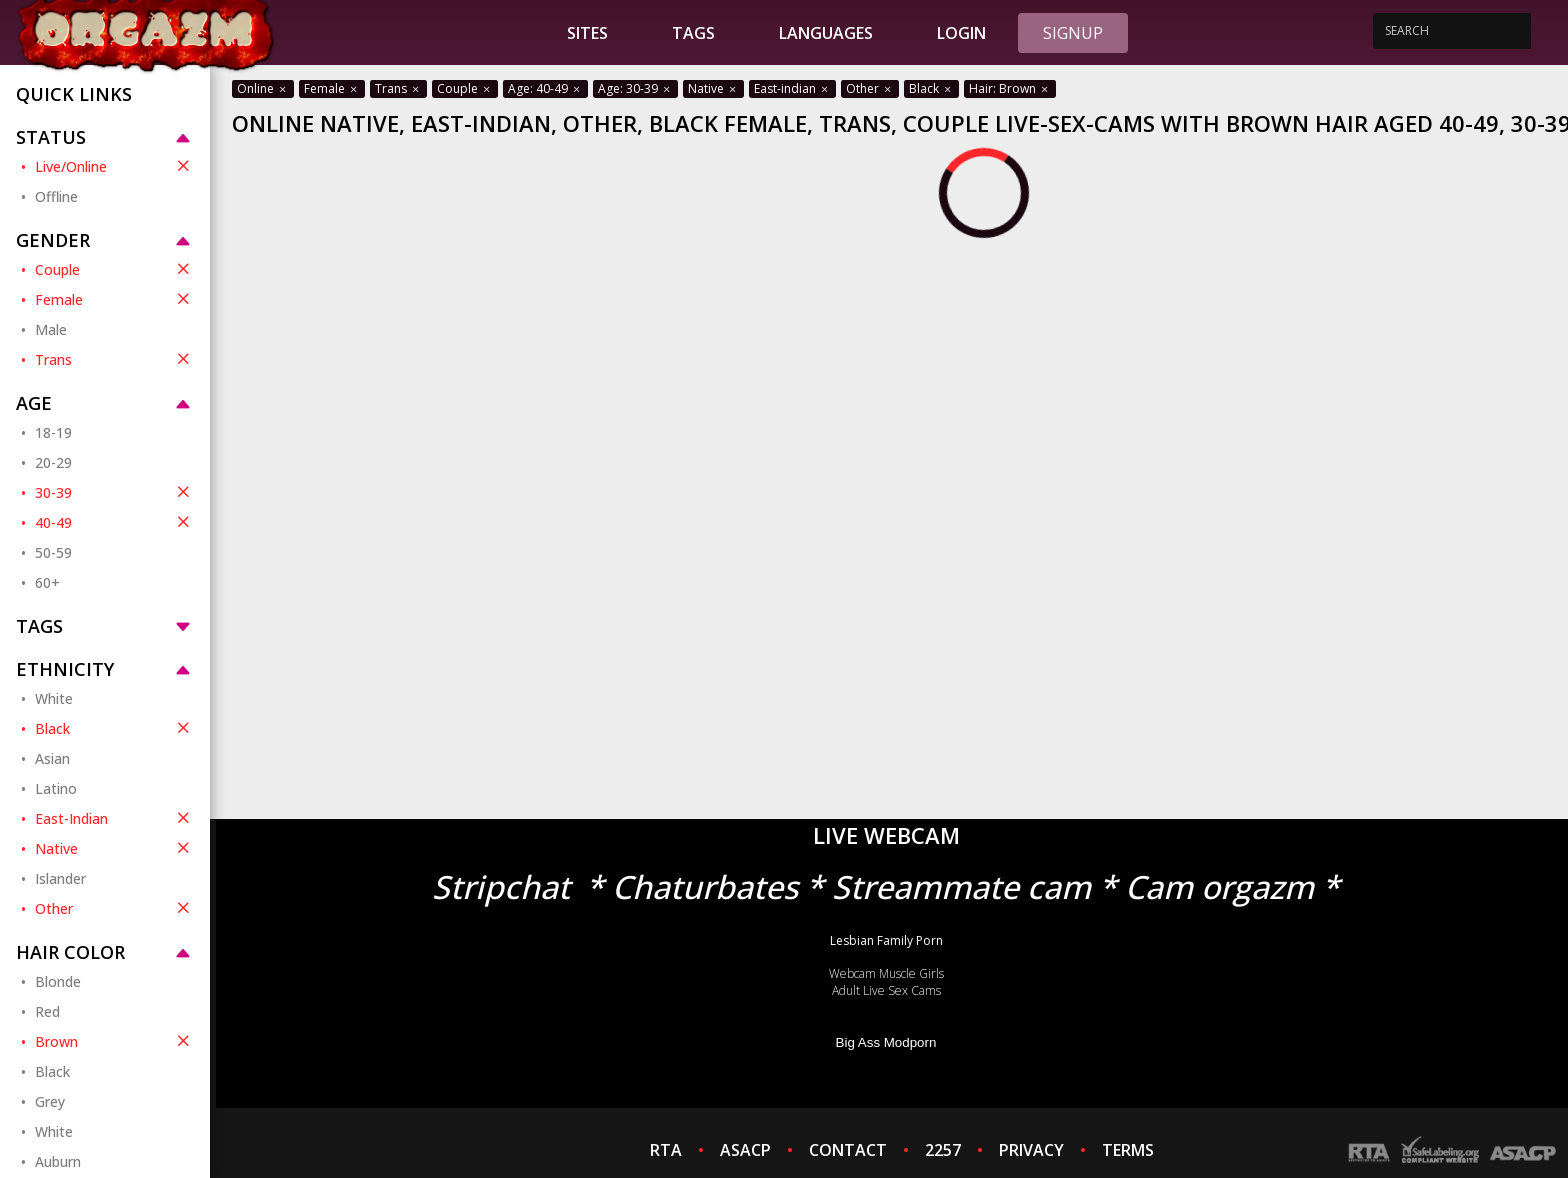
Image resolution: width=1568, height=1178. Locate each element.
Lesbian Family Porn (886, 940)
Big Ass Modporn (886, 1042)
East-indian (792, 88)
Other (114, 908)
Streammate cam (961, 886)
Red (47, 1011)
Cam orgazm (1219, 886)
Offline (56, 196)
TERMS (1128, 1150)
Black (114, 728)
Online (263, 88)
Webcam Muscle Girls (886, 973)
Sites (587, 33)
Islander (60, 878)
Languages (826, 33)
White (54, 698)
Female (114, 299)
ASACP (745, 1150)
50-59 (53, 552)
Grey (50, 1101)
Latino (56, 788)
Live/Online (114, 166)
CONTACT (848, 1150)
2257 (943, 1150)
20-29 (53, 462)
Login (961, 33)
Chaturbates (705, 886)
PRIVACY (1031, 1150)
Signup (1073, 33)
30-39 (114, 492)
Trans (114, 359)
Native (114, 848)
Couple (114, 269)
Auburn (58, 1161)
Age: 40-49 (545, 88)
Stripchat (501, 886)
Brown (114, 1041)
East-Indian (114, 818)
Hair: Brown (1010, 88)
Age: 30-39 (635, 88)
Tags (693, 33)
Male (51, 329)
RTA (666, 1150)
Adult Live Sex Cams (886, 990)
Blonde (58, 981)
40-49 (114, 522)
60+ (47, 582)
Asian (52, 758)
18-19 (53, 432)
